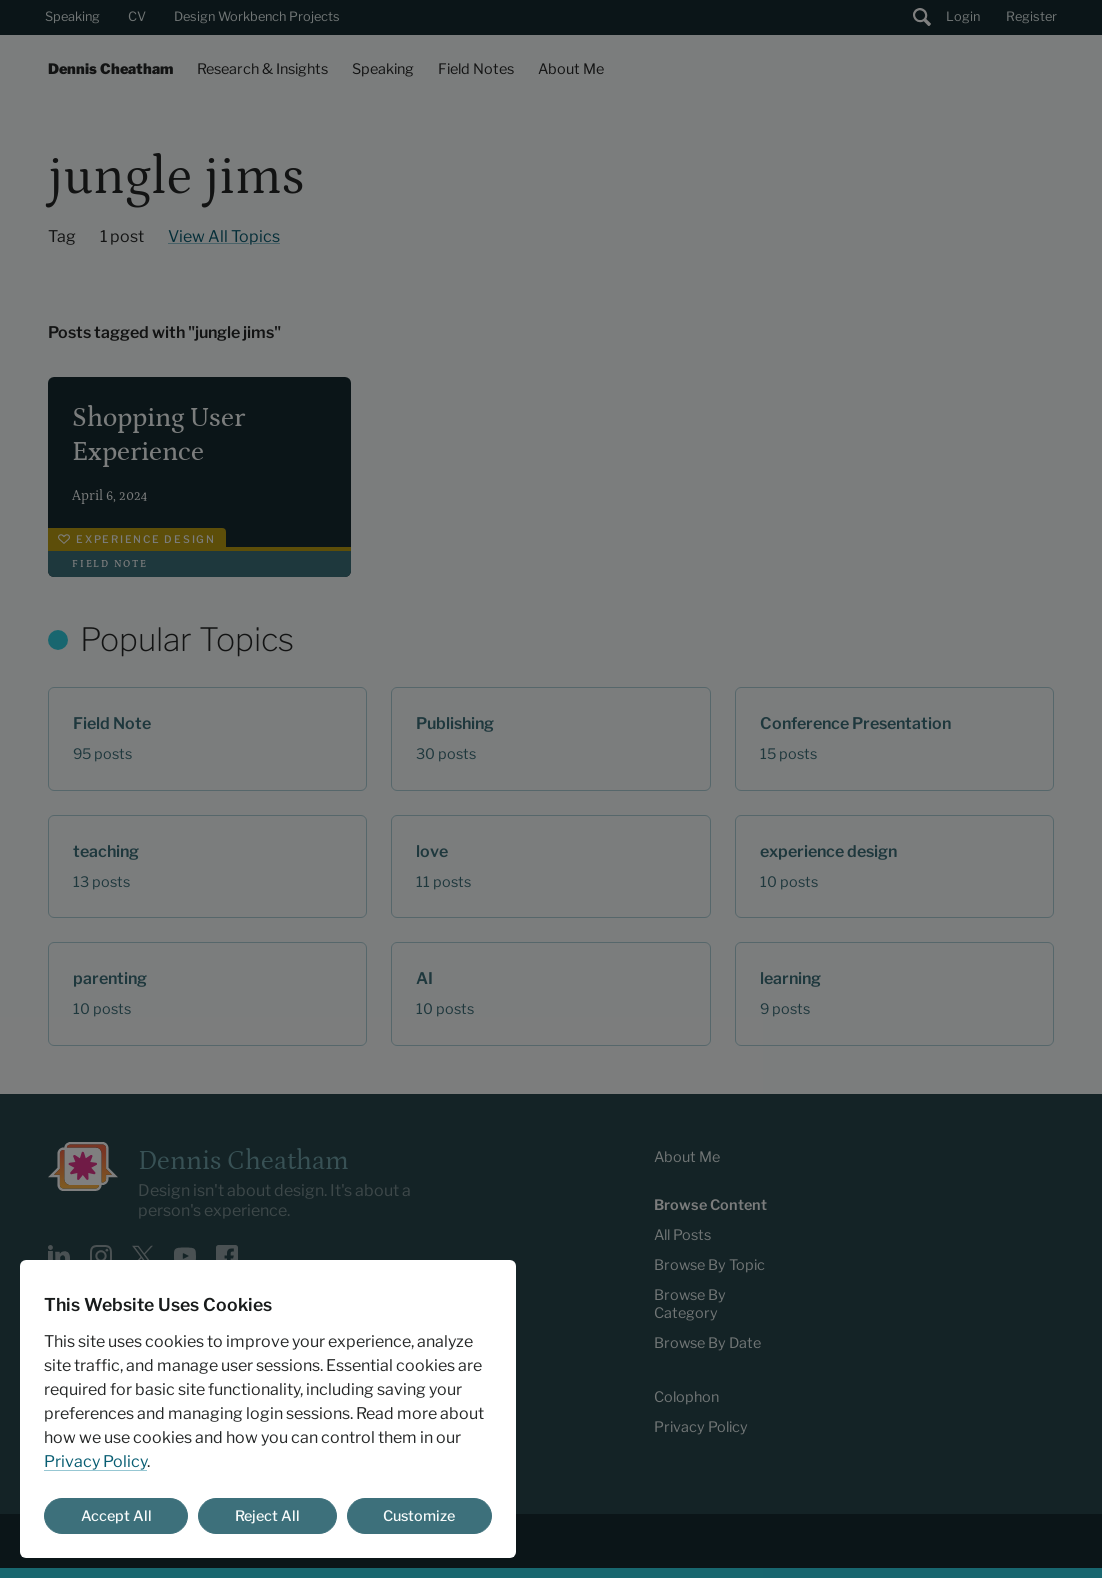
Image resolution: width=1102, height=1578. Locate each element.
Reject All (267, 1516)
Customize (419, 1516)
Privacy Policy (95, 1461)
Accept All (116, 1516)
